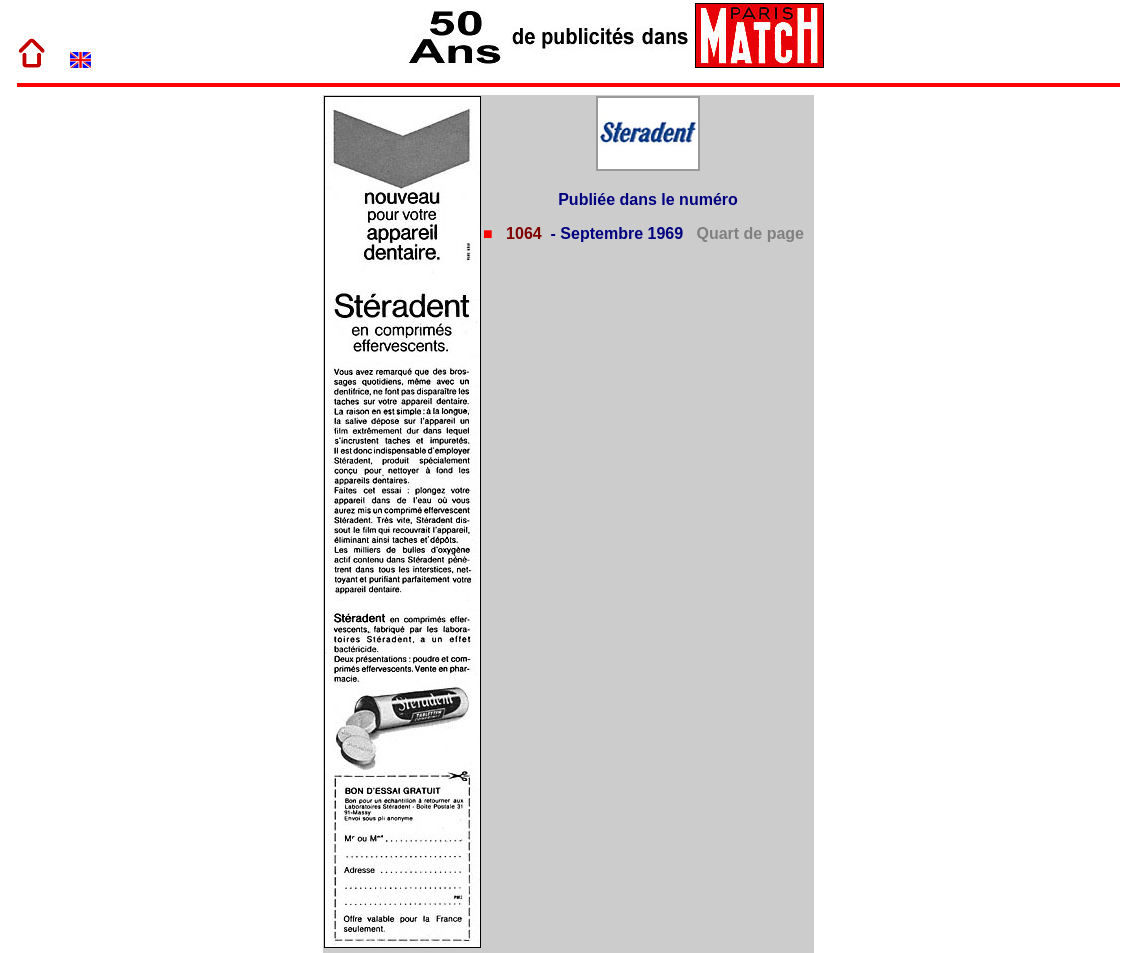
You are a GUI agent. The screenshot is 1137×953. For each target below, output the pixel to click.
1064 (522, 233)
